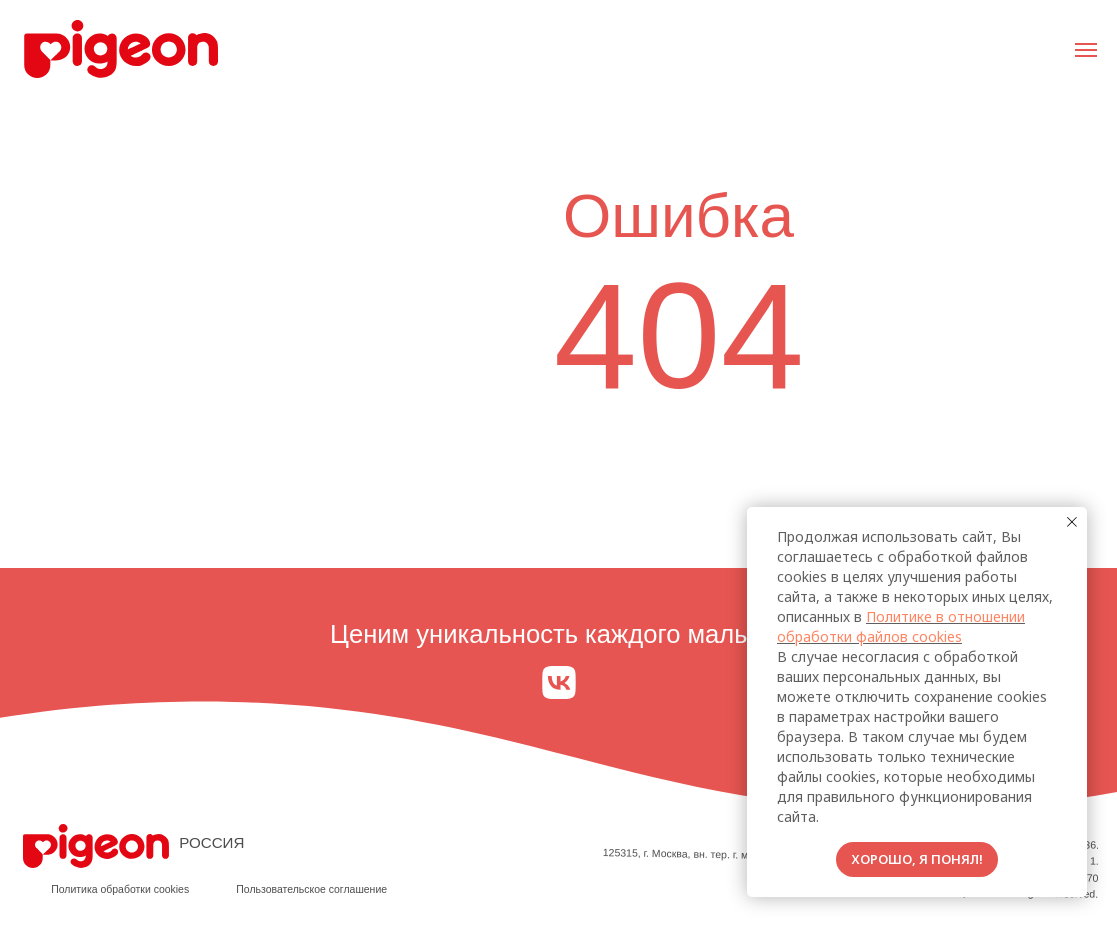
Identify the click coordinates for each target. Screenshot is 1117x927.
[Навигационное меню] (1086, 50)
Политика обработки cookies (120, 889)
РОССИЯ (211, 842)
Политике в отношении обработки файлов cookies (901, 626)
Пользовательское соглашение (311, 889)
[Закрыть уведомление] (1072, 522)
